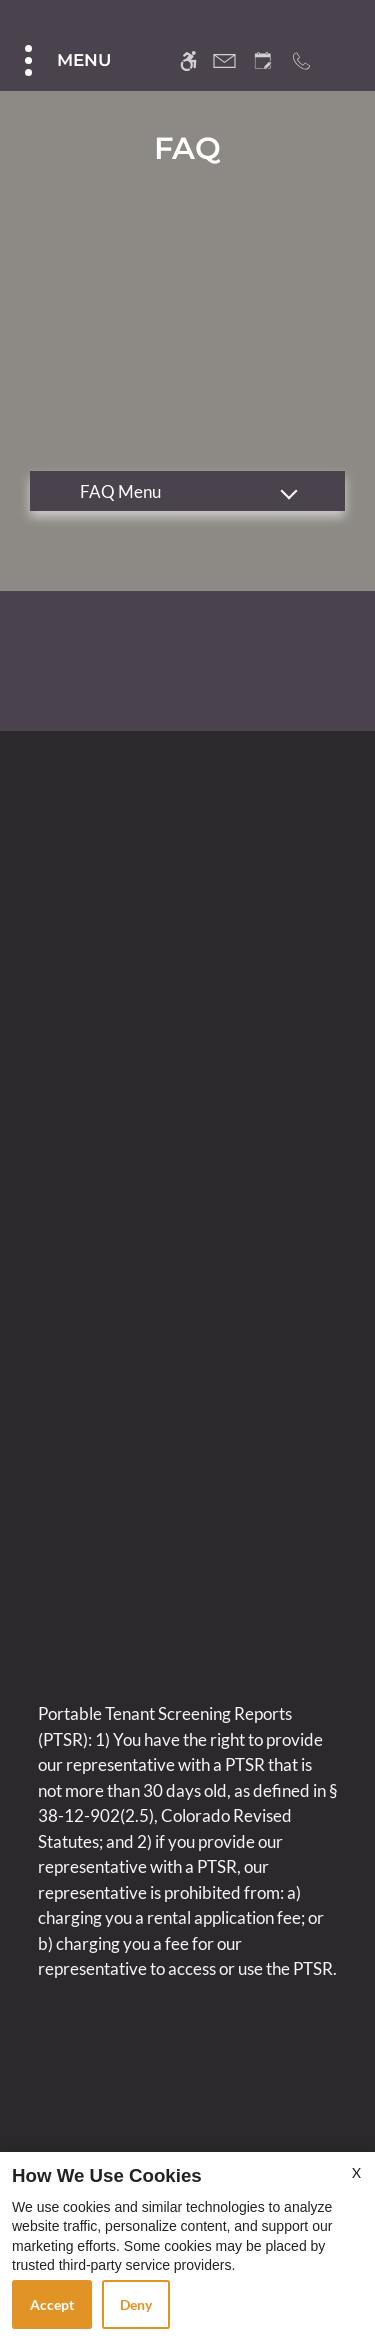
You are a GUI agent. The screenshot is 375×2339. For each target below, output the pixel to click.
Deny (136, 2304)
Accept (52, 2304)
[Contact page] (224, 60)
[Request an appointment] (263, 60)
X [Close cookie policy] (356, 2172)
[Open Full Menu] (65, 60)
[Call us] (301, 60)
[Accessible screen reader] (188, 60)
